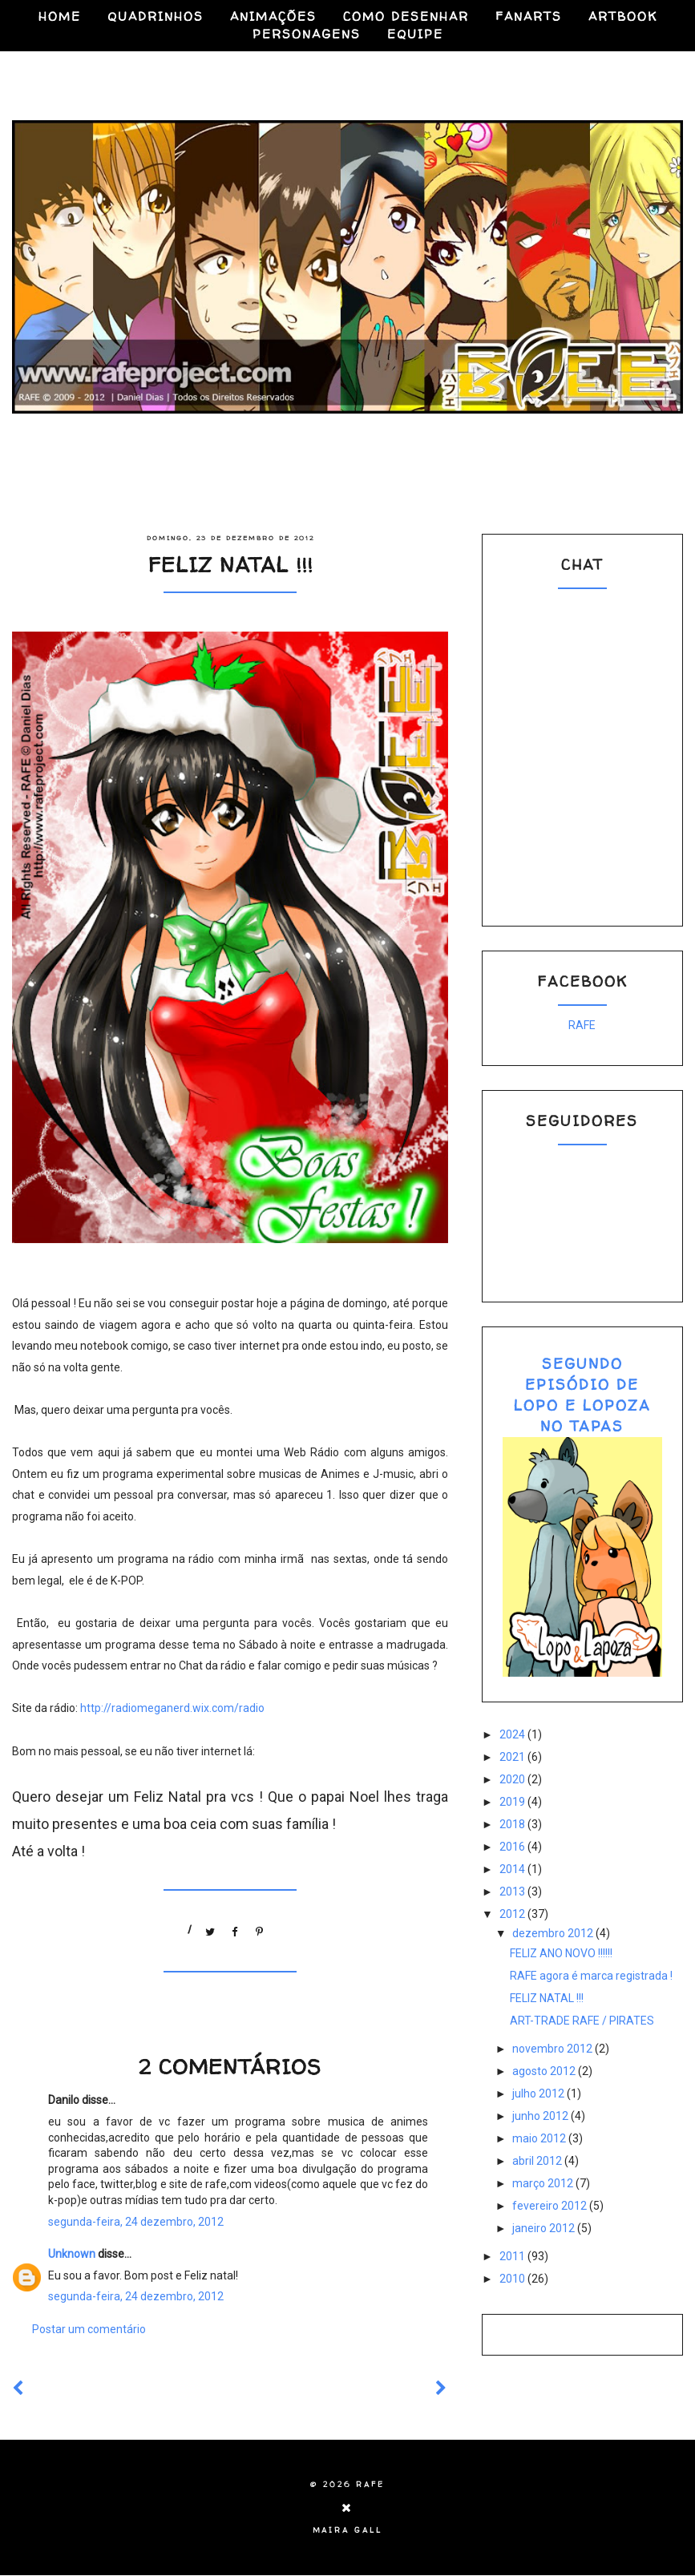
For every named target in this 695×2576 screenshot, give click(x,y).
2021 (513, 1756)
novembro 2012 (553, 2048)
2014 (513, 1869)
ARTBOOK (622, 16)
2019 (513, 1801)
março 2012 (544, 2183)
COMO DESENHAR (406, 16)
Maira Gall (347, 2530)
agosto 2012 (545, 2071)
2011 (513, 2256)
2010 (513, 2278)
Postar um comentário (89, 2329)
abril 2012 (538, 2160)
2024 (513, 1734)
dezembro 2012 (554, 1933)
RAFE (582, 1025)
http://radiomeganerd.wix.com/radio (172, 1708)
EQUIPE (415, 34)
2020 (513, 1779)
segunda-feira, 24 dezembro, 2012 (136, 2221)
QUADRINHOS (155, 16)
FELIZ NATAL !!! (547, 1998)
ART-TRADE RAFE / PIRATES (582, 2020)
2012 (513, 1914)
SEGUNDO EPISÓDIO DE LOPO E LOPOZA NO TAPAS (582, 1395)
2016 (513, 1846)
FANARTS (528, 16)
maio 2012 (540, 2138)
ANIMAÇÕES (273, 16)
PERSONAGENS (307, 34)
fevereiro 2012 (550, 2205)
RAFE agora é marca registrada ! (591, 1975)
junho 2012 (541, 2116)
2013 (513, 1891)
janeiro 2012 (544, 2228)
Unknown (71, 2253)
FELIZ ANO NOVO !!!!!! (561, 1953)
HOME (59, 16)
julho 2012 (539, 2093)
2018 (513, 1824)
